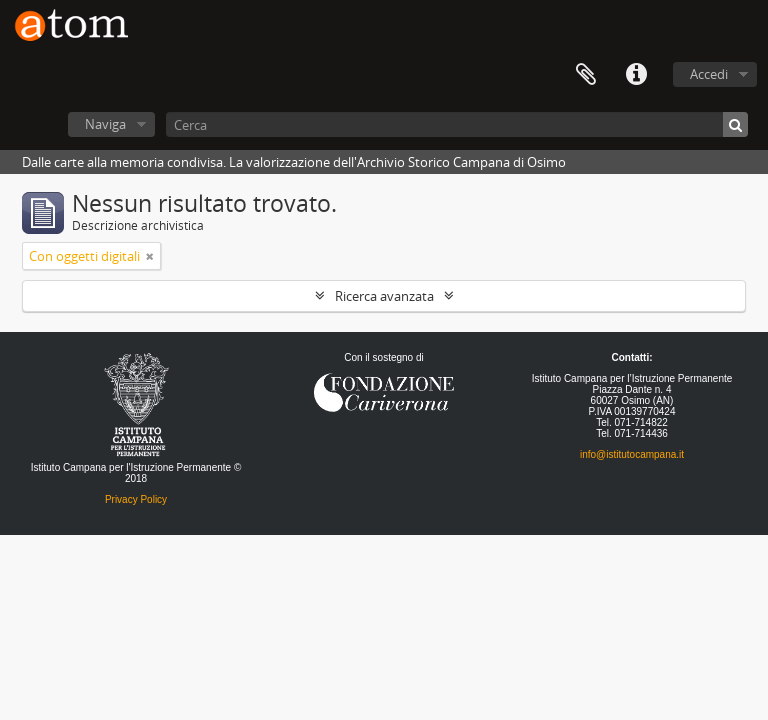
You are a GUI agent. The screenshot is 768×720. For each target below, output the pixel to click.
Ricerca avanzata (384, 296)
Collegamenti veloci (636, 75)
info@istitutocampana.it (632, 454)
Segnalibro (586, 75)
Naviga (105, 124)
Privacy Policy (136, 499)
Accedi (709, 74)
